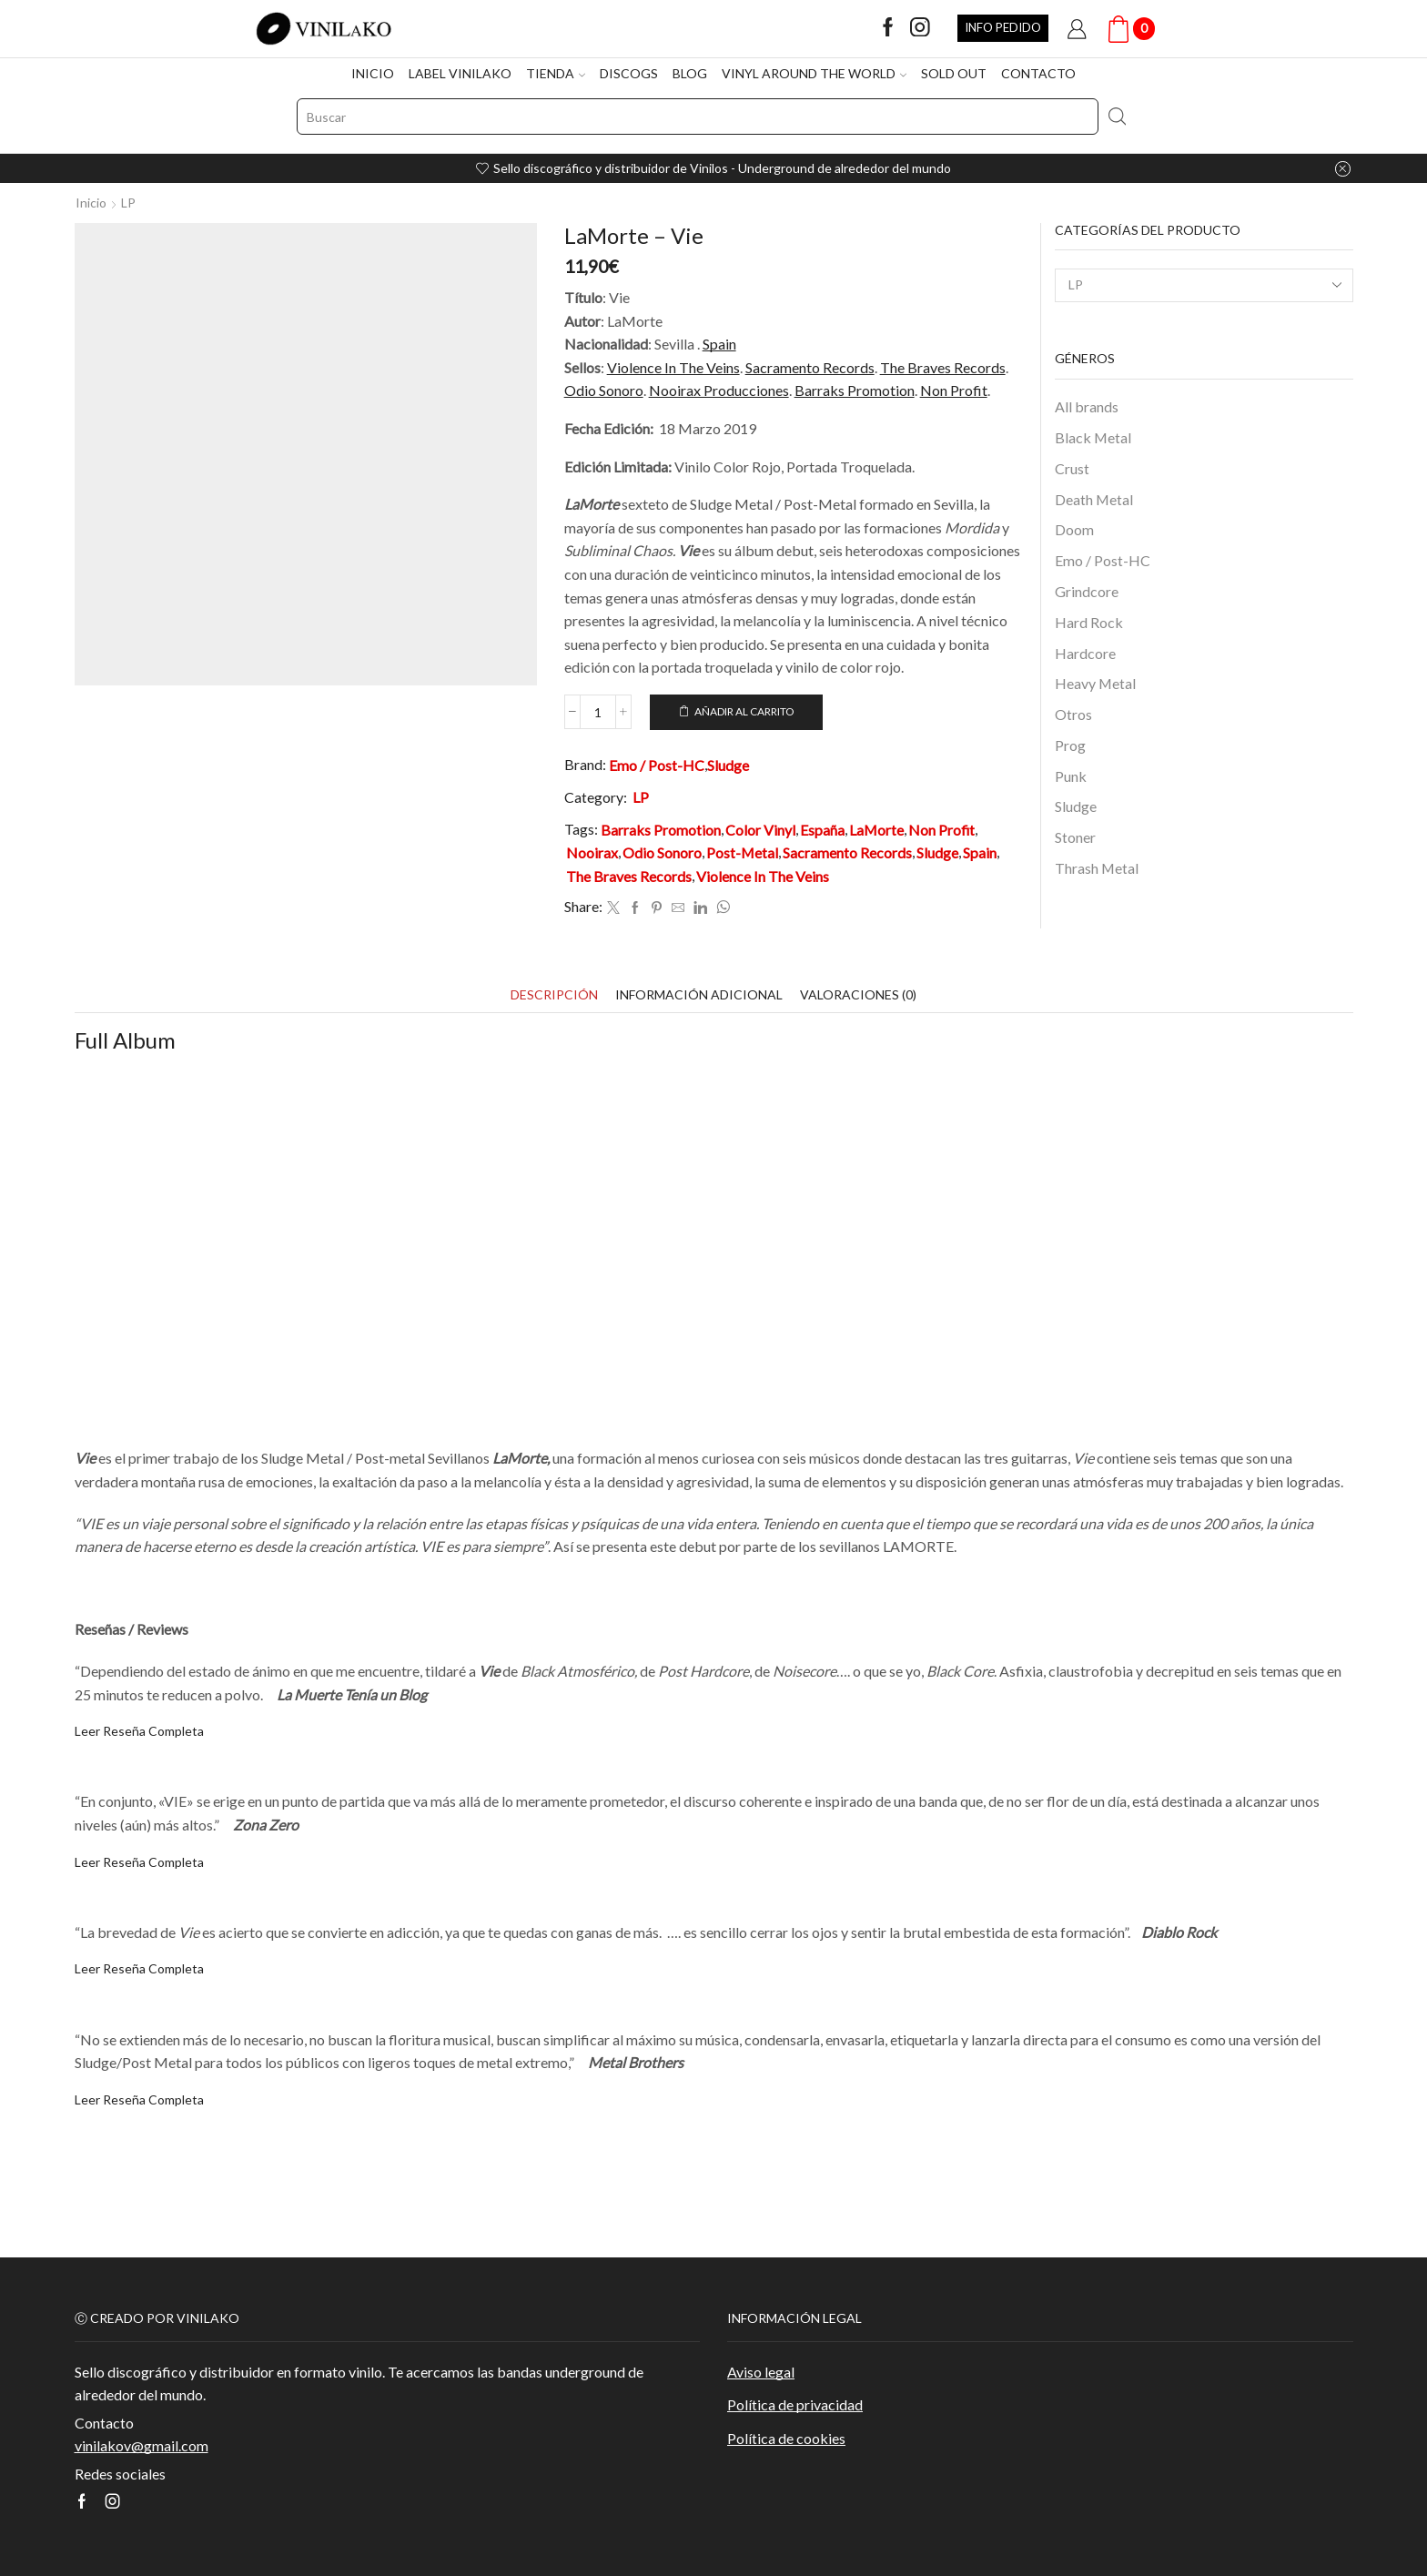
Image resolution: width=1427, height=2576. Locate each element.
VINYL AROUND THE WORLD (814, 73)
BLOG (690, 73)
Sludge (728, 765)
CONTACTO (1038, 73)
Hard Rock (1089, 622)
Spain (719, 343)
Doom (1074, 529)
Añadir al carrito (744, 711)
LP (128, 202)
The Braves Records (943, 367)
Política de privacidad (795, 2404)
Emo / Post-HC (656, 765)
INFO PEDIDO (1003, 27)
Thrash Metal (1097, 868)
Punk (1071, 776)
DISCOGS (629, 73)
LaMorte (876, 829)
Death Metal (1094, 499)
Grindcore (1086, 591)
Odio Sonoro (603, 390)
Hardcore (1085, 653)
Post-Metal (742, 852)
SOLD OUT (954, 73)
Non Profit (953, 390)
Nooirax (592, 852)
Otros (1073, 714)
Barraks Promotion (854, 390)
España (822, 829)
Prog (1070, 745)
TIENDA (555, 73)
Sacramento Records (810, 367)
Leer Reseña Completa (139, 1731)
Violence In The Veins (673, 367)
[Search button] (1116, 116)
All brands (1086, 406)
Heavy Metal (1095, 683)
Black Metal (1093, 437)
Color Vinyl (760, 829)
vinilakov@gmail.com (141, 2445)
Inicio (91, 202)
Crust (1072, 468)
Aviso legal (760, 2371)
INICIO (372, 73)
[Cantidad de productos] (598, 712)
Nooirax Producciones (719, 390)
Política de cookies (786, 2438)
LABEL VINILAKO (460, 73)
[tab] (554, 994)
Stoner (1075, 837)
